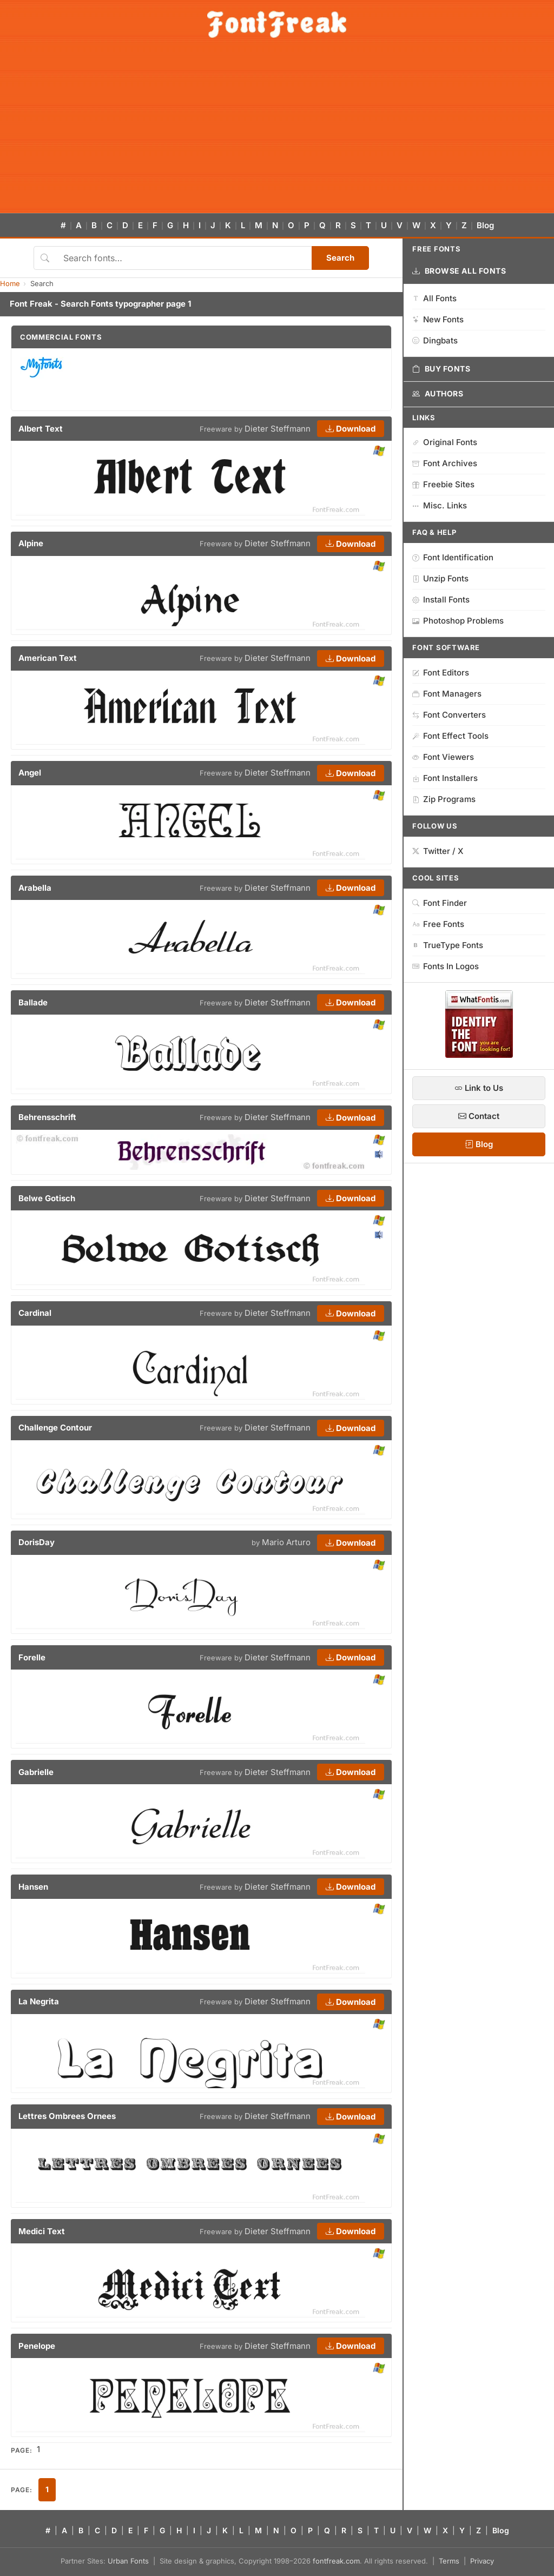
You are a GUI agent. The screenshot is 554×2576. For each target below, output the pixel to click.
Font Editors (440, 672)
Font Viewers (443, 757)
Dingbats (435, 340)
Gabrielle (36, 1772)
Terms (449, 2561)
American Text (47, 658)
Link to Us (478, 1088)
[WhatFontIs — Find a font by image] (479, 1054)
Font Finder (439, 903)
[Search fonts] (184, 258)
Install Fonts (441, 599)
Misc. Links (439, 505)
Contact (478, 1116)
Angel (29, 772)
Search (340, 258)
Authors (437, 394)
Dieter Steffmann (278, 428)
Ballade (33, 1002)
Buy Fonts (441, 369)
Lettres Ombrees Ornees (67, 2116)
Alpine (30, 543)
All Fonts (434, 298)
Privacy (482, 2561)
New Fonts (438, 319)
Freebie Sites (443, 484)
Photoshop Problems (458, 620)
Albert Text (40, 428)
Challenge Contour (55, 1427)
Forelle (31, 1657)
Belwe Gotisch (46, 1198)
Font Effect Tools (450, 736)
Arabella (34, 888)
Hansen (33, 1887)
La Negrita (38, 2001)
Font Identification (452, 557)
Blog (485, 225)
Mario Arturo (286, 1542)
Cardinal (34, 1313)
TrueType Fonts (447, 945)
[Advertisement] (277, 132)
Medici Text (41, 2231)
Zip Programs (444, 799)
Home (10, 283)
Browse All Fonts (459, 271)
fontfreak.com (336, 2561)
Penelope (36, 2346)
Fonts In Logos (445, 966)
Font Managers (447, 693)
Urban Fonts (128, 2561)
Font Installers (445, 778)
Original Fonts (444, 442)
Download (350, 428)
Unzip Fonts (440, 578)
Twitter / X (438, 851)
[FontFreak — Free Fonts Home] (276, 24)
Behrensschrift (47, 1117)
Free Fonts (438, 924)
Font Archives (444, 463)
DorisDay (36, 1542)
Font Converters (449, 715)
